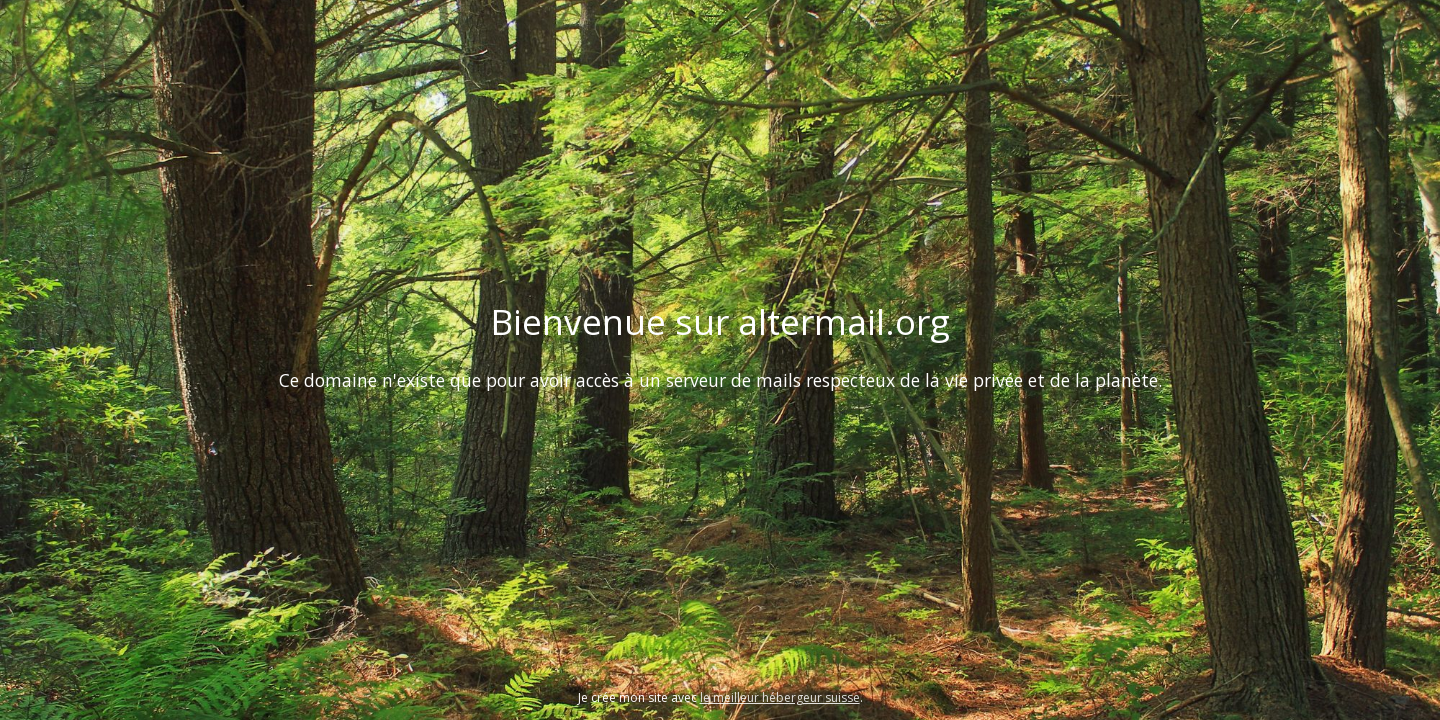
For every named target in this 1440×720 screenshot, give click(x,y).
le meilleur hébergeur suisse (780, 697)
